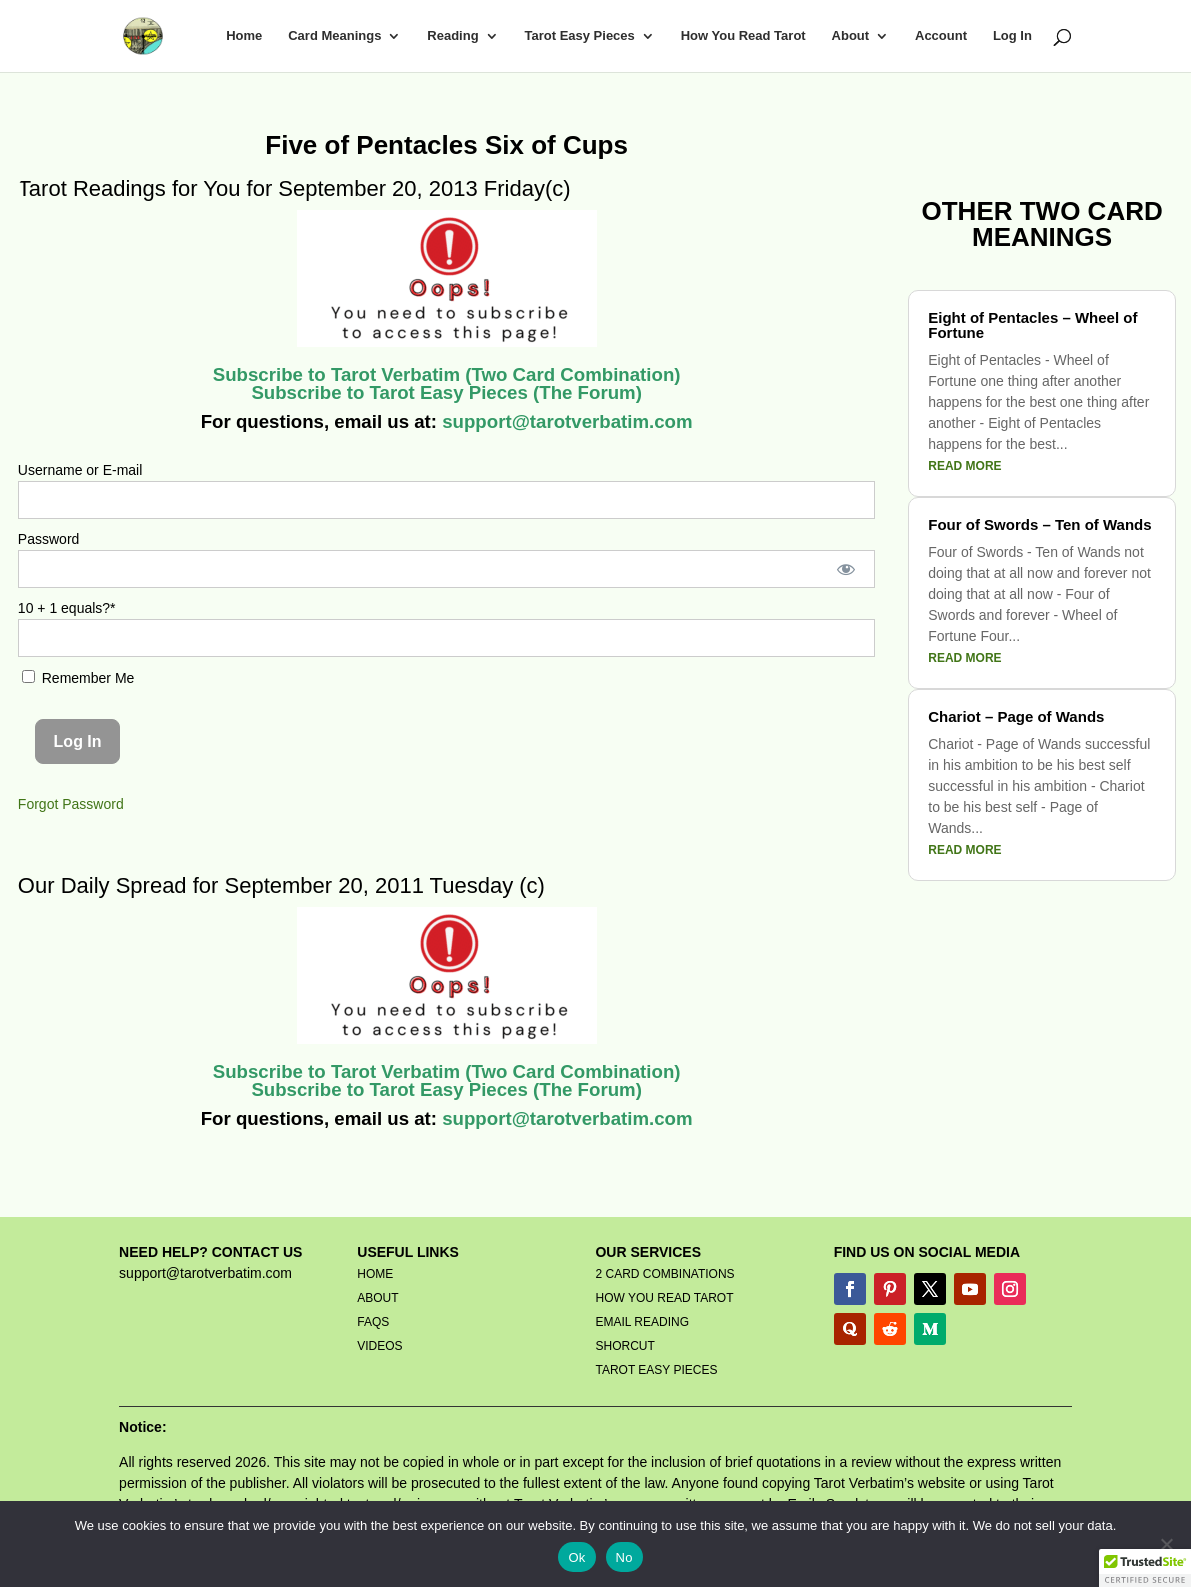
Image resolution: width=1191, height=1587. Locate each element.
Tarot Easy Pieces (579, 36)
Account (941, 36)
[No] (1166, 1544)
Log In (1012, 36)
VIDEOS (379, 1346)
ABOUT (377, 1298)
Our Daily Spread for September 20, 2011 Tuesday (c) (281, 885)
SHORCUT (624, 1346)
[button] (1145, 1568)
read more (964, 466)
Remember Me (78, 678)
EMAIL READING (642, 1322)
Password (48, 539)
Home (244, 36)
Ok (576, 1557)
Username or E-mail (80, 470)
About (851, 36)
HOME (375, 1274)
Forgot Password (71, 804)
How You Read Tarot (743, 36)
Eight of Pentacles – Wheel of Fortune (1032, 325)
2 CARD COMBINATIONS (664, 1274)
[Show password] (845, 569)
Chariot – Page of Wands (1016, 716)
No (624, 1557)
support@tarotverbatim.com (565, 421)
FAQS (373, 1322)
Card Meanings (334, 36)
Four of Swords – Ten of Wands (1039, 524)
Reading (452, 36)
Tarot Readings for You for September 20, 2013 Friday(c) (294, 188)
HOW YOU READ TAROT (664, 1298)
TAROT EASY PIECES (656, 1370)
